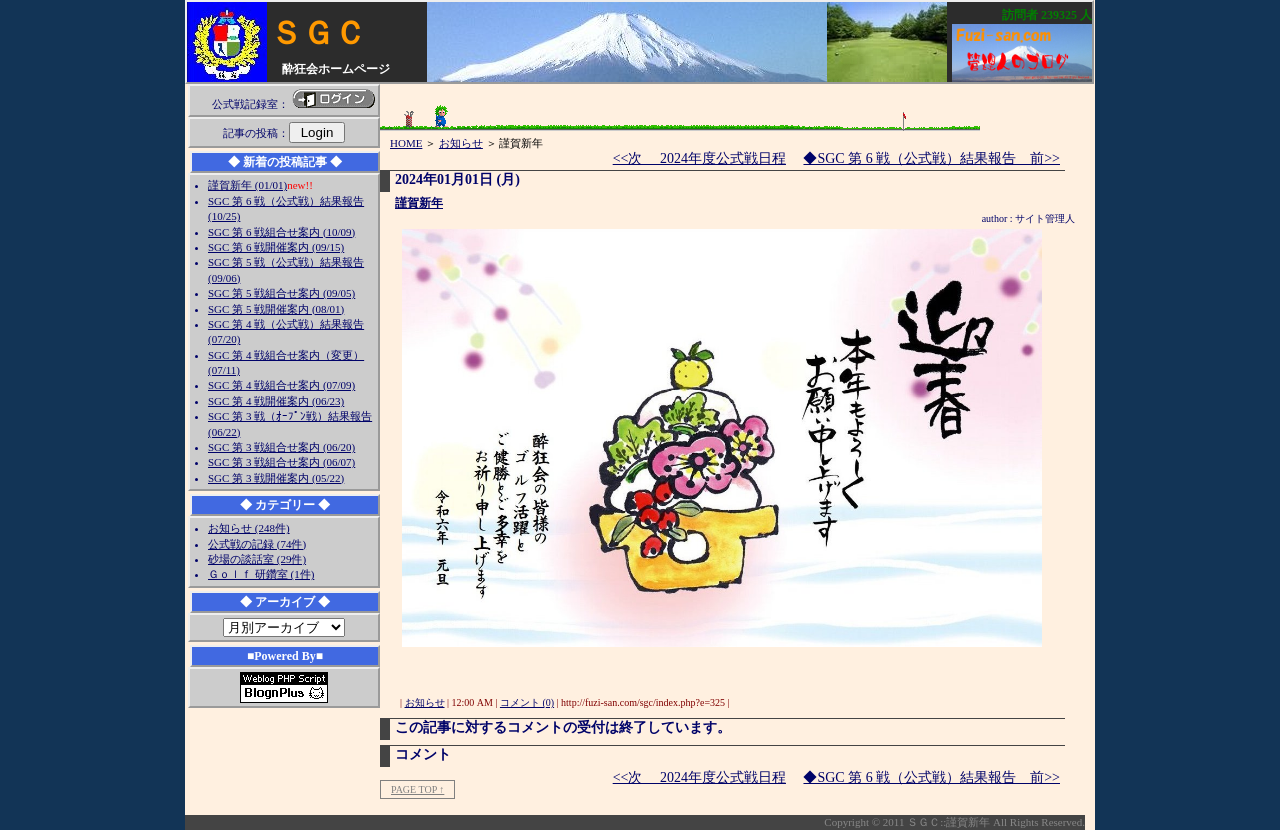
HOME (406, 143)
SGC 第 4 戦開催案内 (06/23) (276, 401)
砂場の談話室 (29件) (257, 559)
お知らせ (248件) (249, 528)
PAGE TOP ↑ (417, 789)
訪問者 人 (1047, 15)
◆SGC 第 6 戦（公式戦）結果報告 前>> (931, 158)
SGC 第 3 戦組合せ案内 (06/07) (281, 462)
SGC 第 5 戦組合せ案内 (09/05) (281, 293)
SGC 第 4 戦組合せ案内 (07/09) (281, 385)
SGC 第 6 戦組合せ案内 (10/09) (281, 232)
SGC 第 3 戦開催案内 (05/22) (276, 478)
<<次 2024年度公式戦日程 (699, 158)
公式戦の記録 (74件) (257, 544)
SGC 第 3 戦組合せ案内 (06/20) (281, 447)
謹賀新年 (419, 203)
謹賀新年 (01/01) (247, 185)
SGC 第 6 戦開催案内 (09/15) (276, 247)
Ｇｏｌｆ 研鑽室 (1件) (261, 574)
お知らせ (461, 143)
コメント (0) (527, 702)
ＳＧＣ (318, 33)
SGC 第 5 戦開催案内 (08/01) (276, 309)
